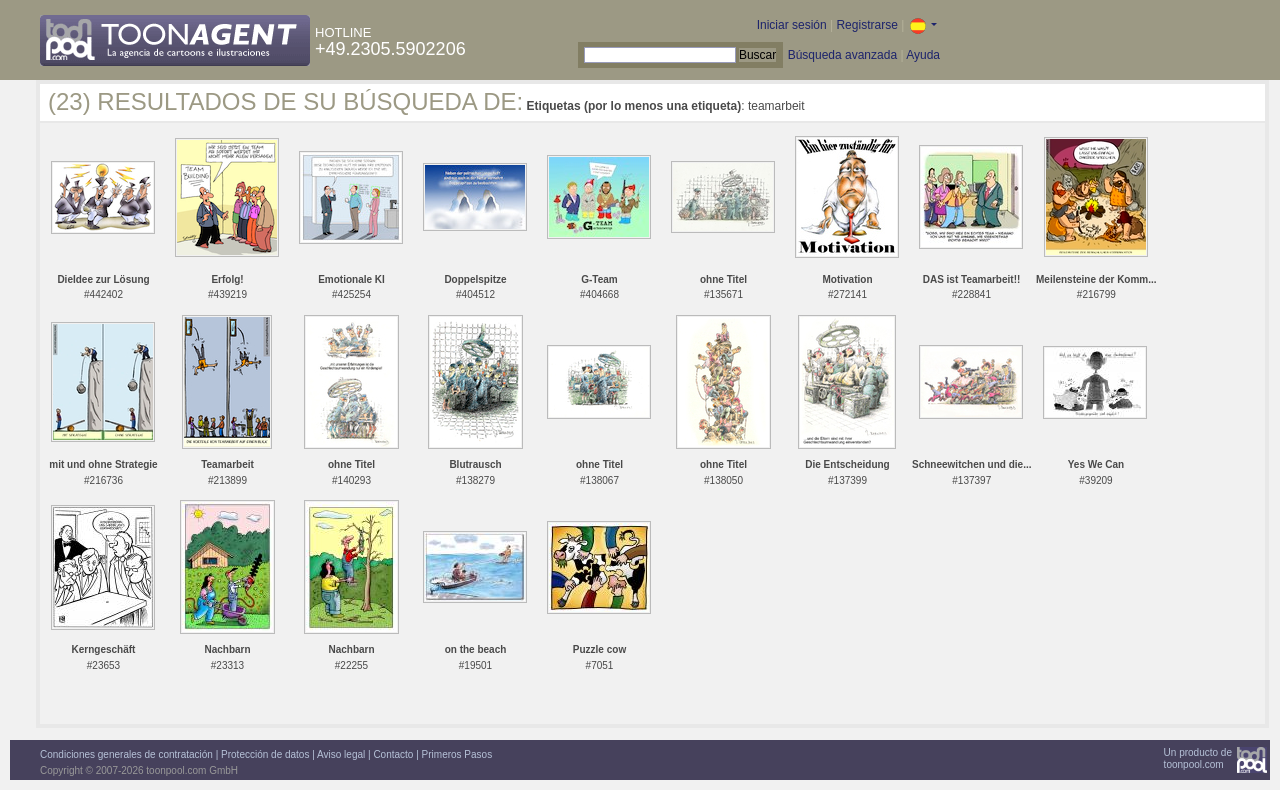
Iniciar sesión (792, 25)
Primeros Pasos (457, 754)
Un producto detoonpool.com (1198, 758)
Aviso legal (341, 754)
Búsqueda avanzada (842, 55)
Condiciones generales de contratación (126, 754)
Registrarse (866, 25)
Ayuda (923, 55)
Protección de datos (265, 754)
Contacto (393, 754)
